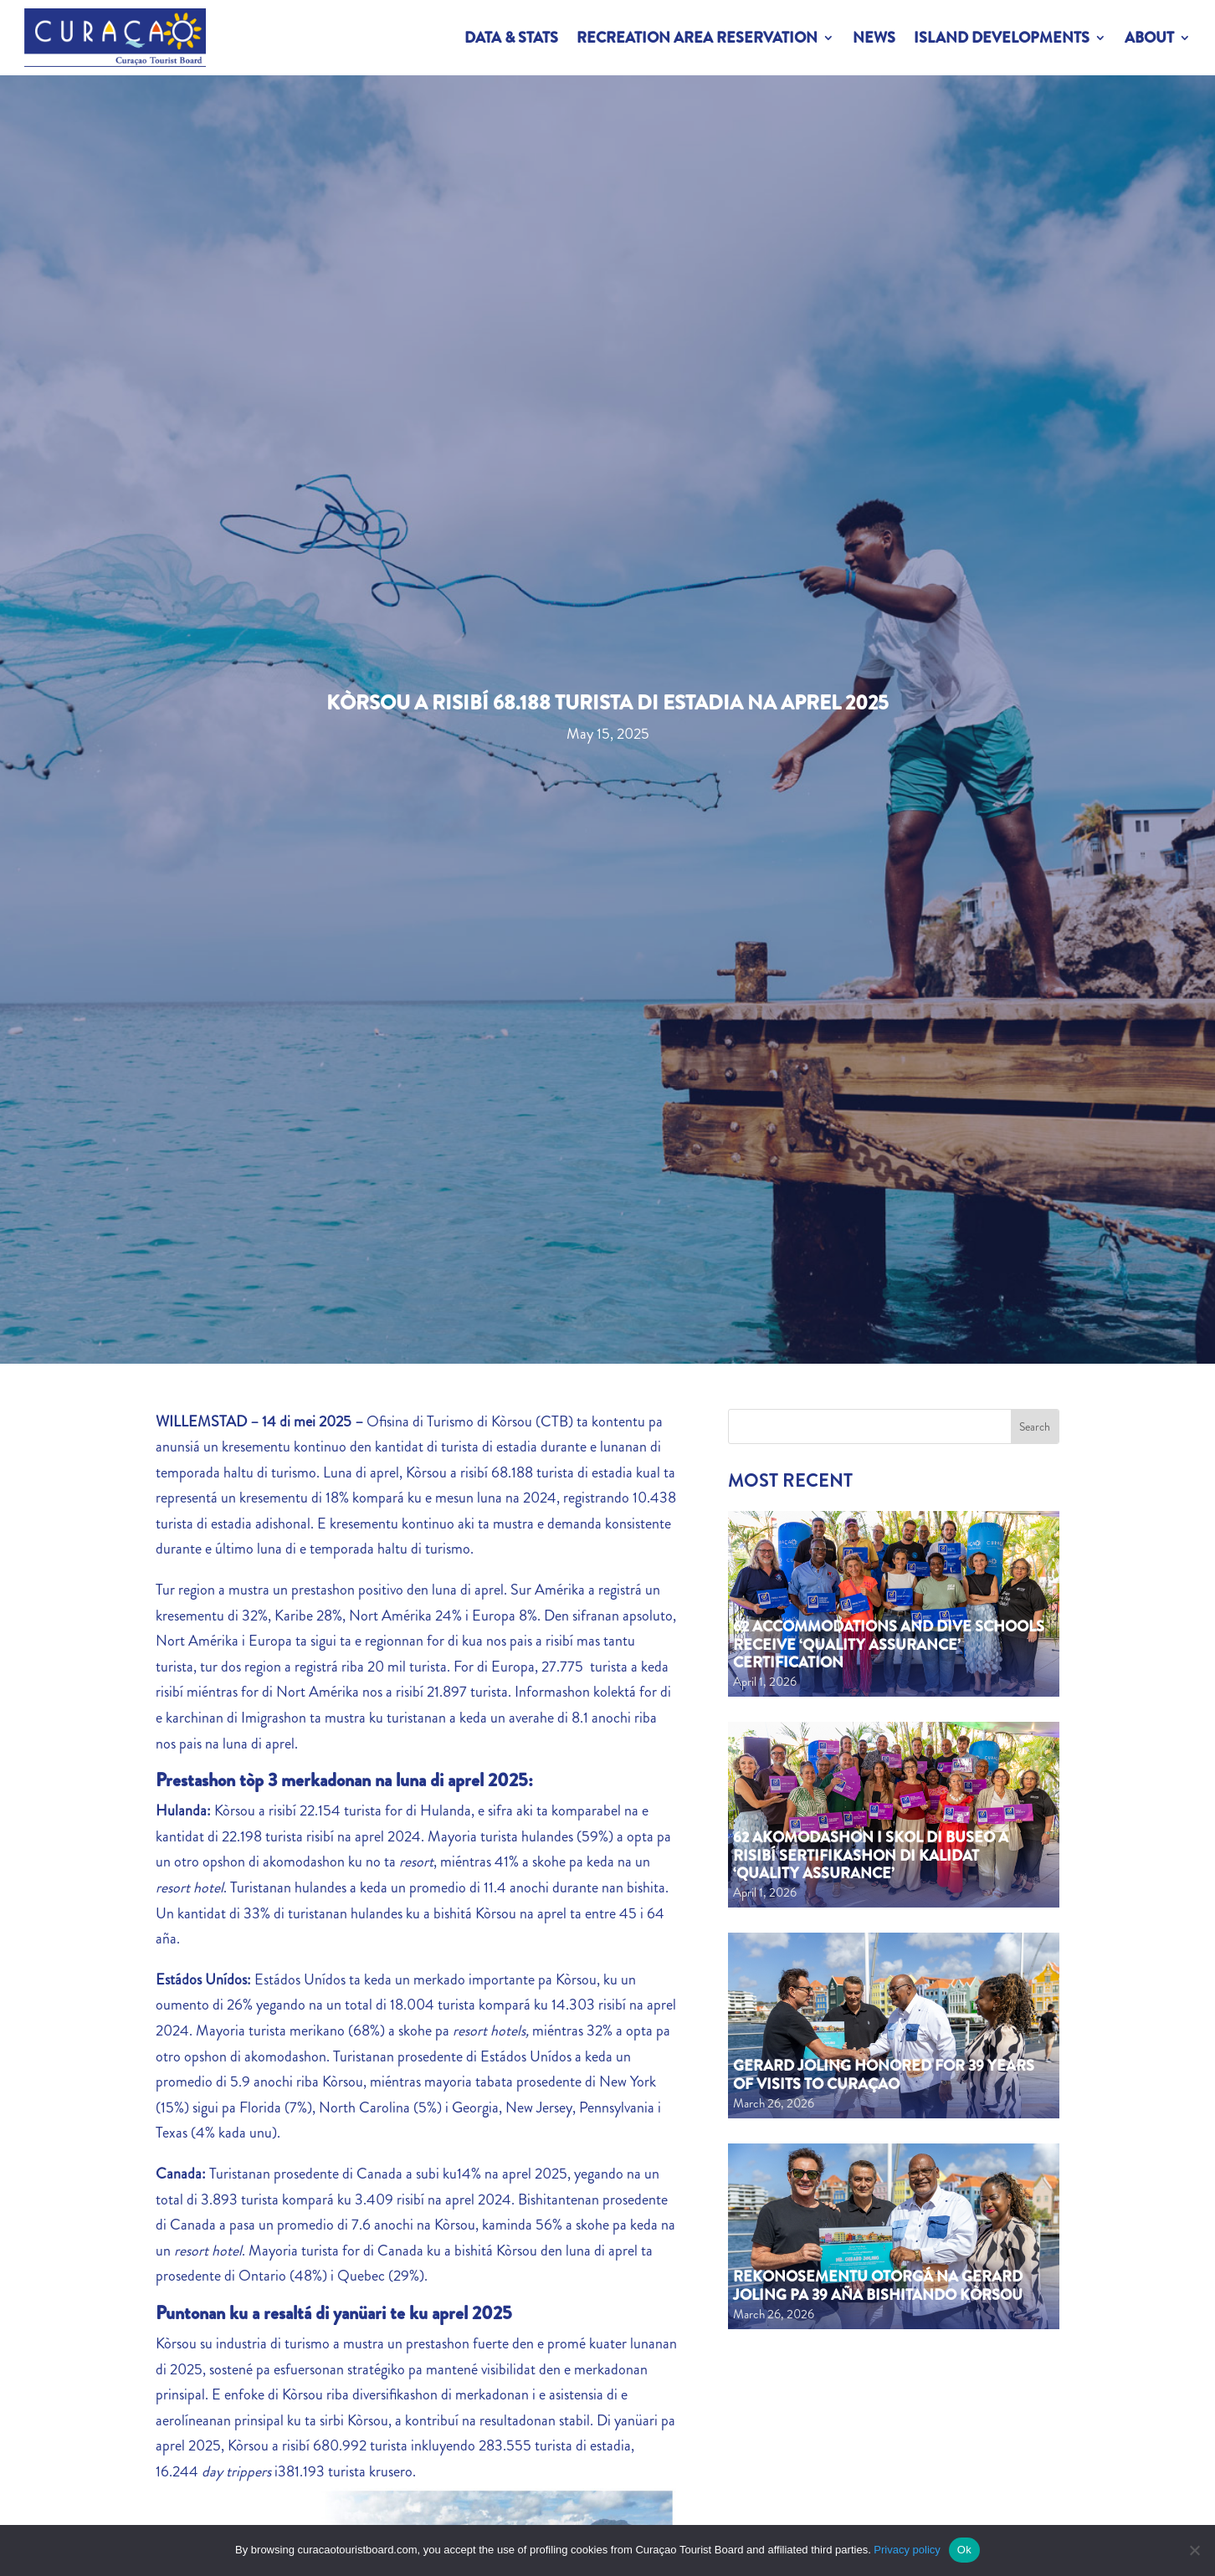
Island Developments (1001, 38)
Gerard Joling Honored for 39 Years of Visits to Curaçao (883, 2075)
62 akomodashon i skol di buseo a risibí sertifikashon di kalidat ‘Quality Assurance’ (870, 1855)
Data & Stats (511, 38)
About (1149, 38)
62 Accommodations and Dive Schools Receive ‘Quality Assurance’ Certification (888, 1644)
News (874, 38)
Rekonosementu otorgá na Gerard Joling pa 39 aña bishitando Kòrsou (878, 2286)
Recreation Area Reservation (697, 38)
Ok (964, 2549)
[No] (1194, 2550)
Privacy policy (907, 2549)
